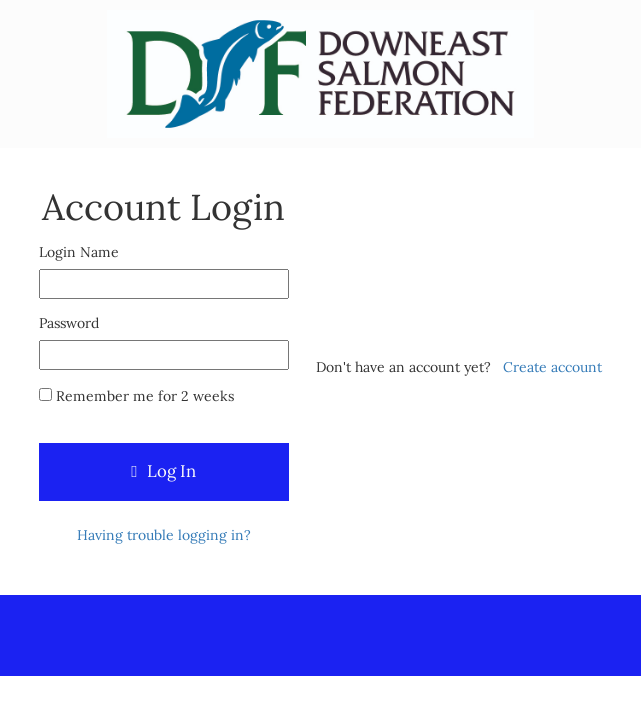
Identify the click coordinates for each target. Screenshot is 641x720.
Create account (552, 367)
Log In (163, 471)
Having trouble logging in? (164, 535)
